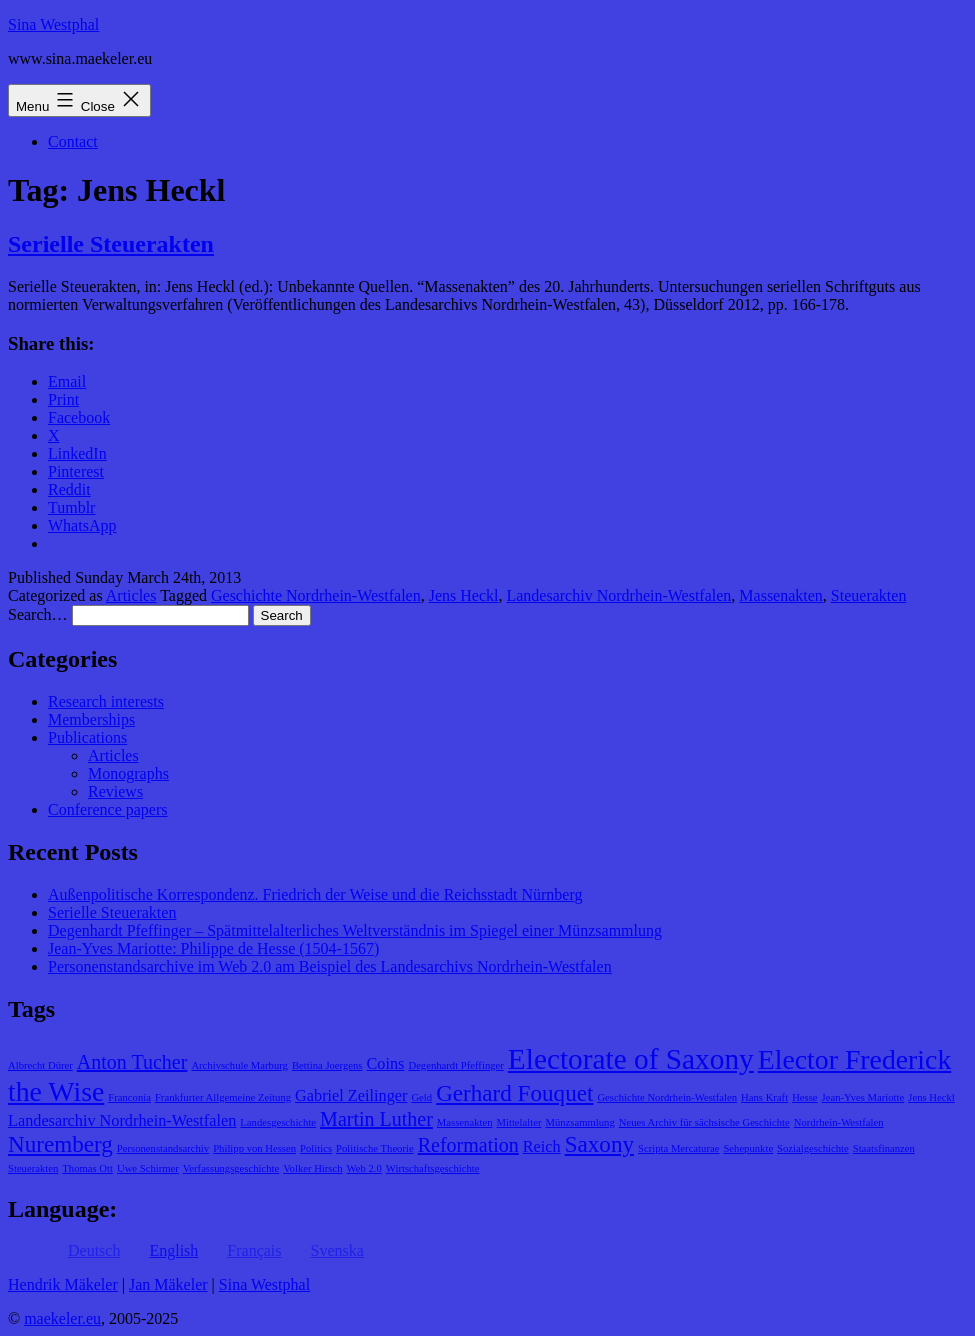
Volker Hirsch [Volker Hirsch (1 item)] (312, 1168)
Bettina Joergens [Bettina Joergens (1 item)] (327, 1065)
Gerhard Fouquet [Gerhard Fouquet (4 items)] (514, 1093)
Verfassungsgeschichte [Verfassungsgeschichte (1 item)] (231, 1168)
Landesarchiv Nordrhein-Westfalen (618, 595)
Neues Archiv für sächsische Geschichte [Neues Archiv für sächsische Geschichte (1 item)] (704, 1122)
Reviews (115, 791)
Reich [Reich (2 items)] (542, 1147)
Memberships (91, 719)
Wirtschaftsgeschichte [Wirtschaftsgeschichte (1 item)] (433, 1168)
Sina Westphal (53, 24)
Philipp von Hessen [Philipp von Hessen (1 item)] (254, 1148)
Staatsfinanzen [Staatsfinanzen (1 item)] (884, 1148)
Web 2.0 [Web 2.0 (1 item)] (364, 1168)
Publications (87, 737)
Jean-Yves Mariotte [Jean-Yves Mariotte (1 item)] (863, 1097)
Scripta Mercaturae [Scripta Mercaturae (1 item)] (678, 1148)
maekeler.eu (62, 1318)
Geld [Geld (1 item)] (421, 1097)
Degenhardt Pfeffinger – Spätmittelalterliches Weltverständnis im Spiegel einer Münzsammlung (355, 930)
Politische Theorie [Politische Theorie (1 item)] (375, 1148)
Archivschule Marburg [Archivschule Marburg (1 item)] (239, 1065)
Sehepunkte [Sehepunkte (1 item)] (748, 1148)
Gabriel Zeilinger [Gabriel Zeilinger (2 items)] (351, 1096)
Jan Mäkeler (168, 1284)
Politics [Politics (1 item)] (316, 1148)
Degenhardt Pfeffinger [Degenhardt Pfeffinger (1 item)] (455, 1065)
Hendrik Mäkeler (63, 1284)
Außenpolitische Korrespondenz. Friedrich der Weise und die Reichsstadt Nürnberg (315, 894)
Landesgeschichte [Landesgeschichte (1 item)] (278, 1122)
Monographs (128, 773)
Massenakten (781, 595)
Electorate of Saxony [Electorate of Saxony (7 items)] (631, 1059)
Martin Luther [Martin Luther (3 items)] (376, 1119)
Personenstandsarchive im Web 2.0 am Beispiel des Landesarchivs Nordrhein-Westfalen (330, 966)
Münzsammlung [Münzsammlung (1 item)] (579, 1122)
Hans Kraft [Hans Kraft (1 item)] (764, 1097)
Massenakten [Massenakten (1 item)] (465, 1122)
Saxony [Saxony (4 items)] (599, 1144)
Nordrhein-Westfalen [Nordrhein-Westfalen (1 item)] (839, 1122)
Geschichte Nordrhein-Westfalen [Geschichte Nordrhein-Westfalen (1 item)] (667, 1097)
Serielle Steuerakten (111, 244)
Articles (131, 595)
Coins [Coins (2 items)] (386, 1064)
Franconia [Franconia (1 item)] (129, 1097)
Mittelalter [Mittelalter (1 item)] (519, 1122)
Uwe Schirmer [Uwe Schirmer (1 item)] (148, 1168)
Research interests (106, 701)
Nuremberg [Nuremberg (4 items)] (60, 1144)
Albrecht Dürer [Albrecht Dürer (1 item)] (40, 1065)
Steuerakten (869, 595)
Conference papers (108, 809)
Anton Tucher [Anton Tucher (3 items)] (132, 1062)
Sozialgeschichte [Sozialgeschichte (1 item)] (813, 1148)
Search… (38, 614)
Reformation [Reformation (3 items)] (468, 1145)
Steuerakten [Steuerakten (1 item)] (33, 1168)
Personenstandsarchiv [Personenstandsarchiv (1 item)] (163, 1148)
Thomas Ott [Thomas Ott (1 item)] (87, 1168)
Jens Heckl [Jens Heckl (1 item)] (931, 1097)
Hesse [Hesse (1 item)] (804, 1097)
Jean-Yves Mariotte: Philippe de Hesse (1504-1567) (213, 948)
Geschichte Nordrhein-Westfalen (316, 595)
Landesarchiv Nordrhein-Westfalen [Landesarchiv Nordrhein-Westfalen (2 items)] (122, 1121)
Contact (73, 141)
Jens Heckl (464, 595)
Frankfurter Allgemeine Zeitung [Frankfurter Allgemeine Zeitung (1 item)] (223, 1097)
